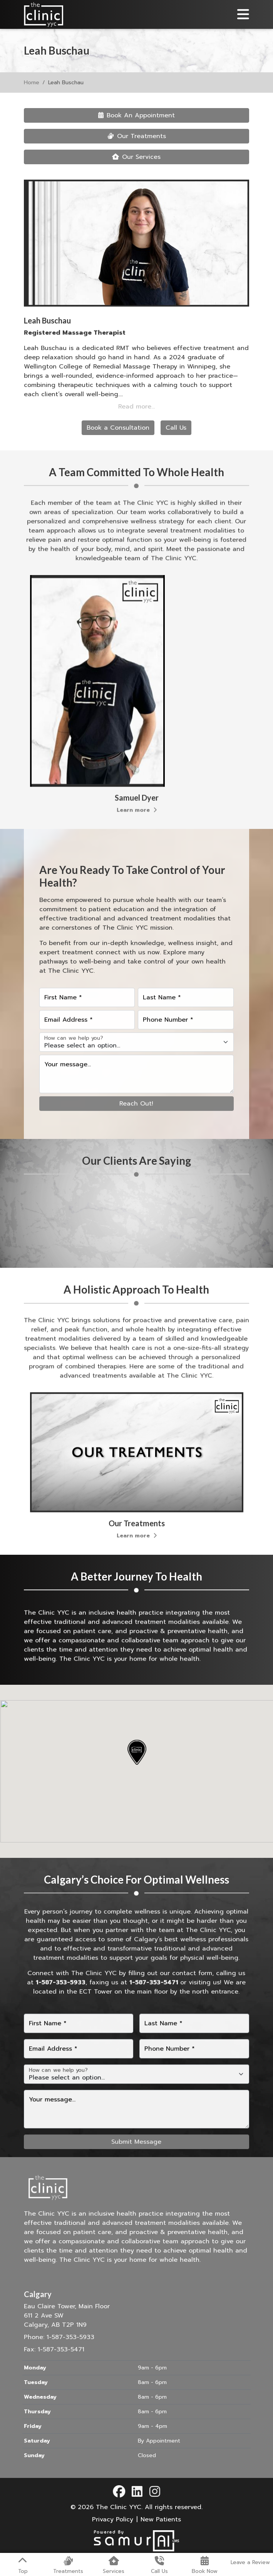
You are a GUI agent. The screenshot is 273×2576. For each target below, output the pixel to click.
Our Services (136, 157)
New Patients (161, 2519)
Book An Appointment (136, 115)
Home (31, 82)
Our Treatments (136, 136)
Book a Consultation (118, 427)
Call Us (176, 427)
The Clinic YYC (118, 2507)
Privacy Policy (112, 2519)
